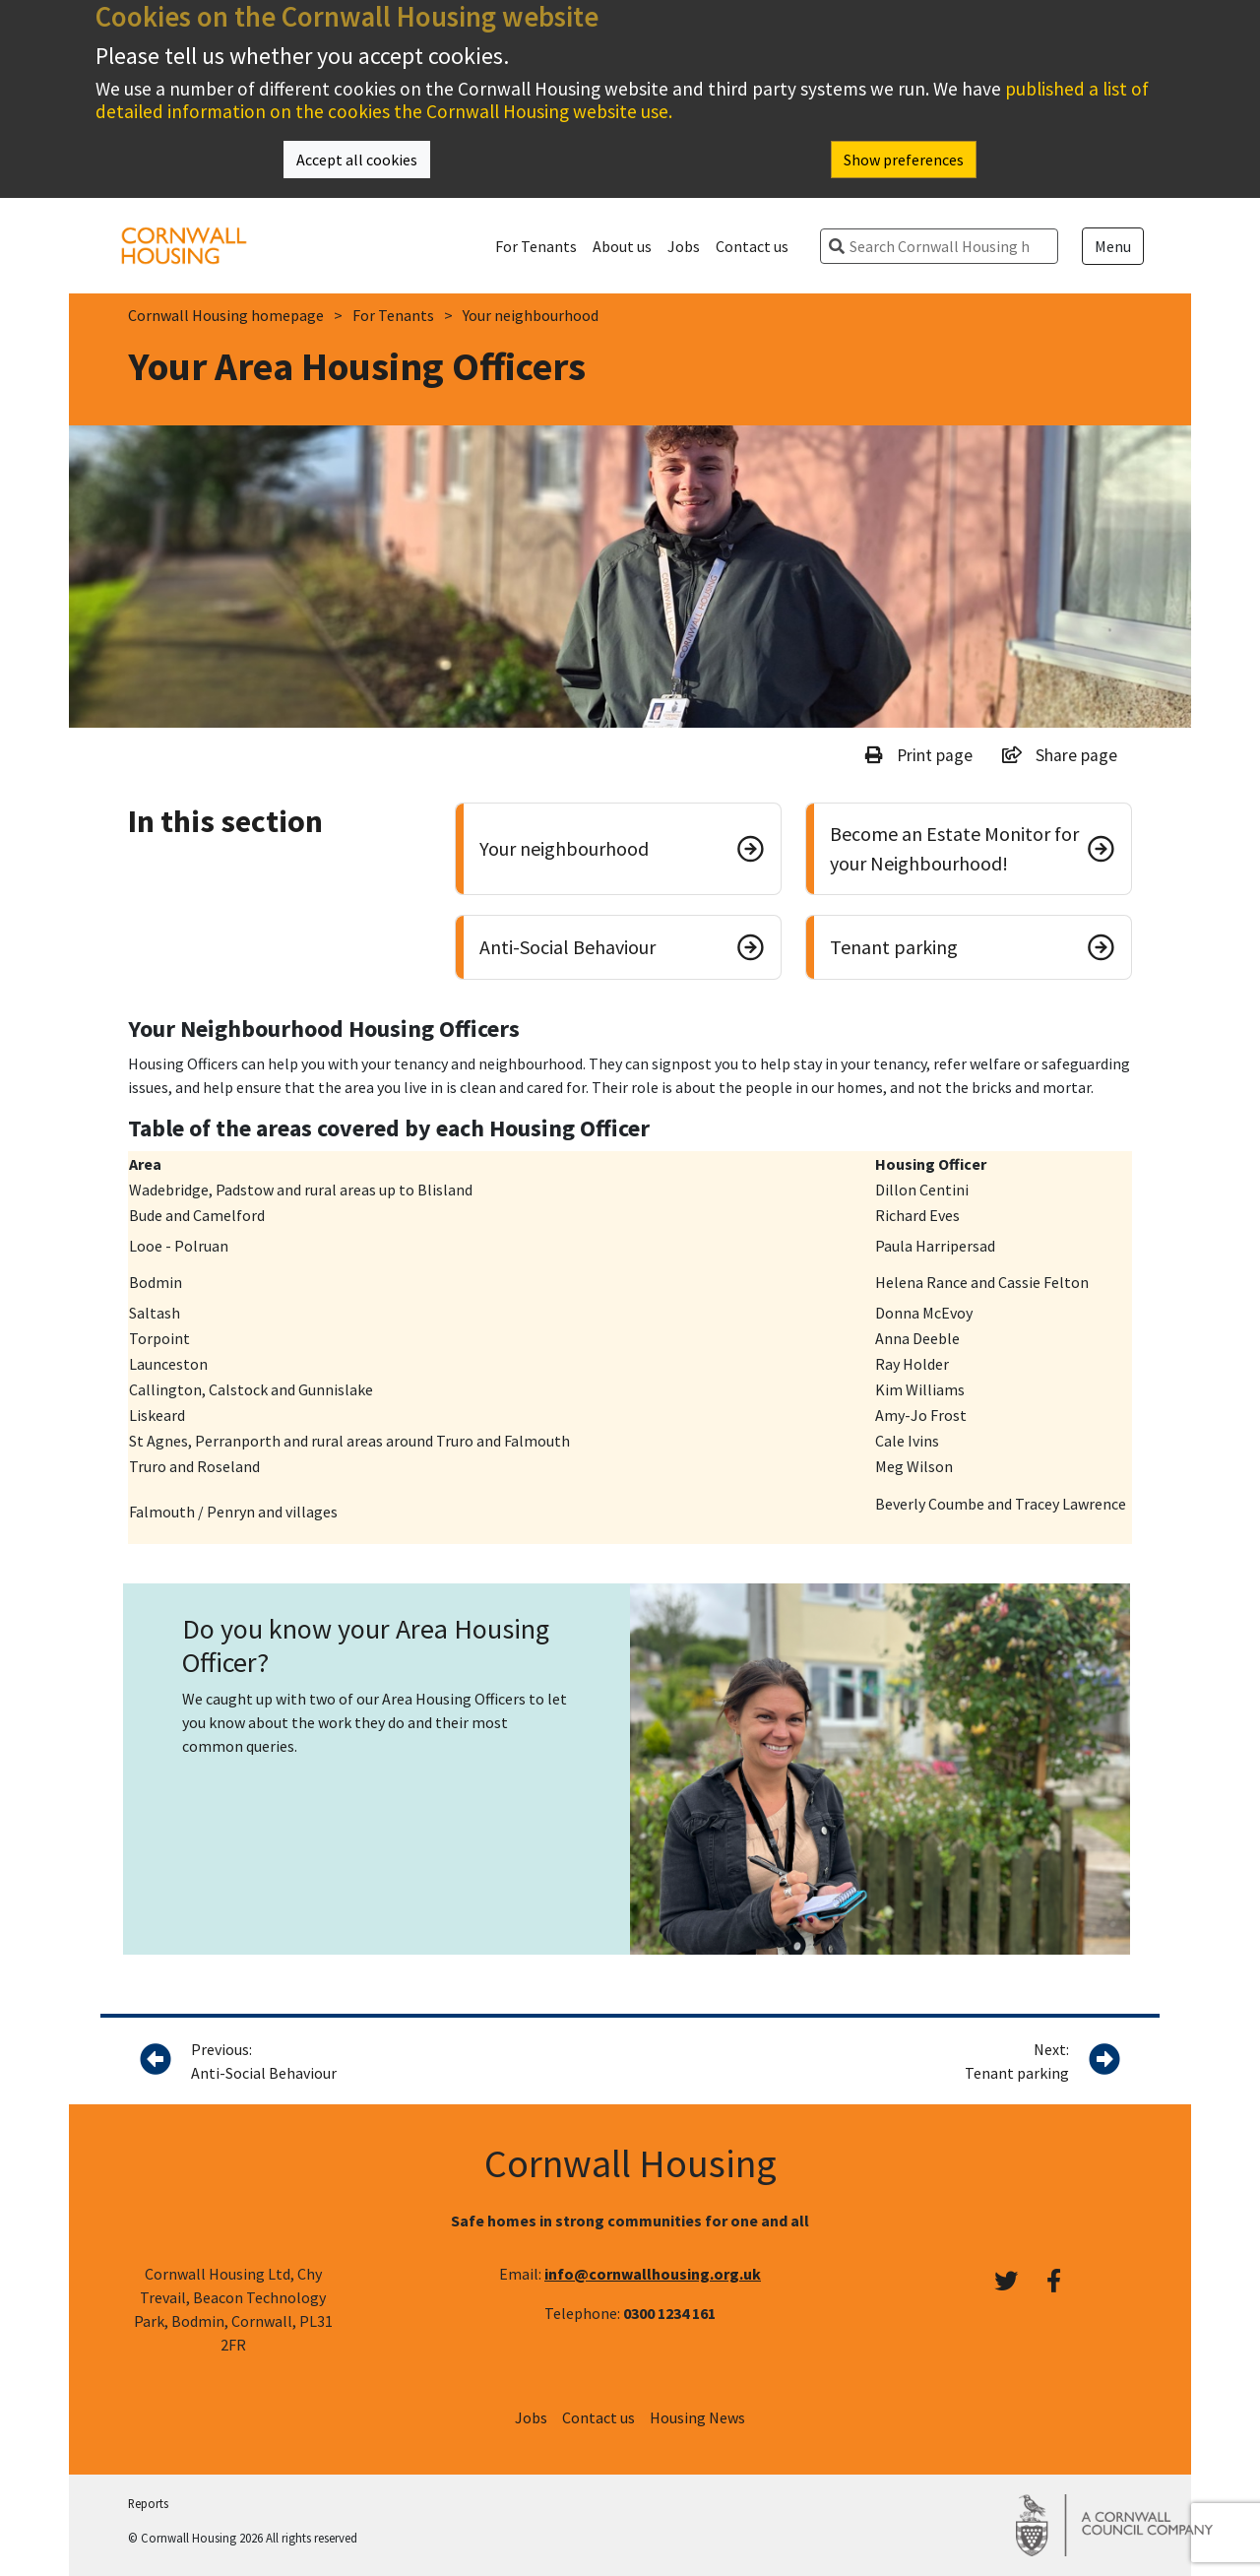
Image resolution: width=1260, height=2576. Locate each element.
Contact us (752, 246)
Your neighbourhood (530, 315)
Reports (148, 2503)
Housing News (697, 2417)
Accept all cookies (356, 159)
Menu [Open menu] (1113, 246)
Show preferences (904, 159)
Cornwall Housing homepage (226, 315)
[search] (947, 246)
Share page (1059, 755)
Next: (1017, 2062)
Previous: (365, 2062)
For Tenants (536, 246)
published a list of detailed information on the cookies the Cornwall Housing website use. (622, 100)
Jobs (683, 246)
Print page (919, 755)
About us (622, 246)
